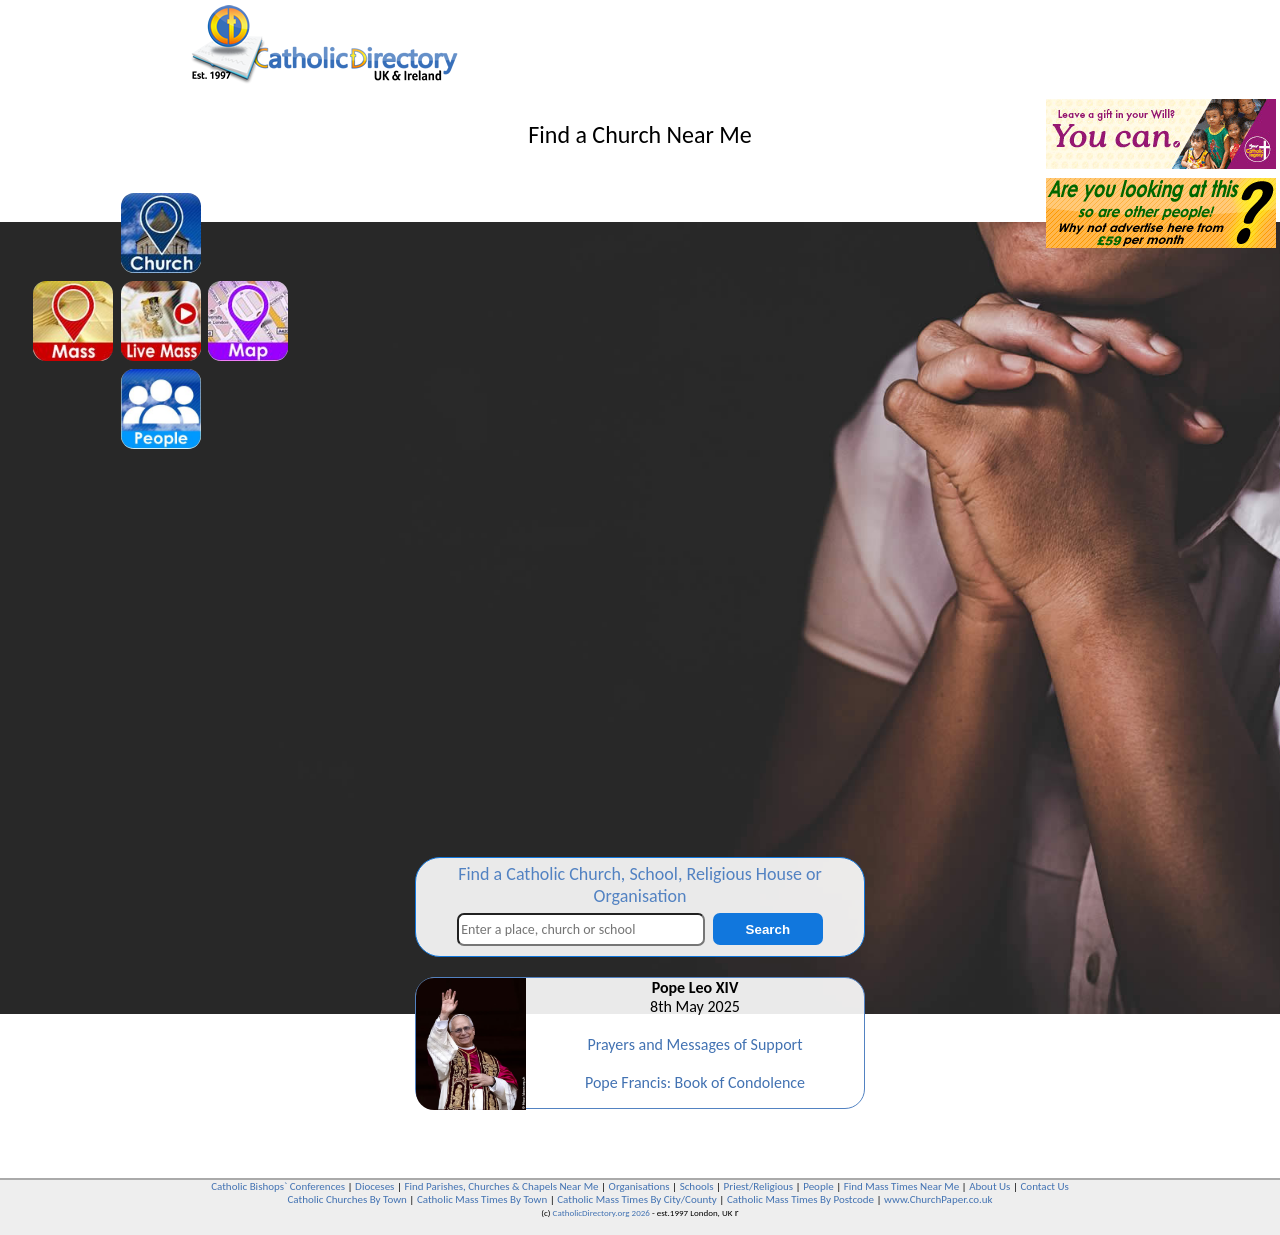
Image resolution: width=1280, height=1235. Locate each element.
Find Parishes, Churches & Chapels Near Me (501, 1186)
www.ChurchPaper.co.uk (938, 1199)
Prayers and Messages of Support (694, 1044)
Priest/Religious (759, 1186)
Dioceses (374, 1186)
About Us (989, 1186)
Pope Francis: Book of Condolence (695, 1082)
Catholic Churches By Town (346, 1199)
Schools (697, 1186)
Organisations (639, 1186)
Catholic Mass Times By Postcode (800, 1199)
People (818, 1186)
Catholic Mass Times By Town (482, 1199)
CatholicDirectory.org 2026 (601, 1212)
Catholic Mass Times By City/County (637, 1199)
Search (768, 929)
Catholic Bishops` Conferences (278, 1186)
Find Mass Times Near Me (901, 1186)
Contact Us (1044, 1186)
